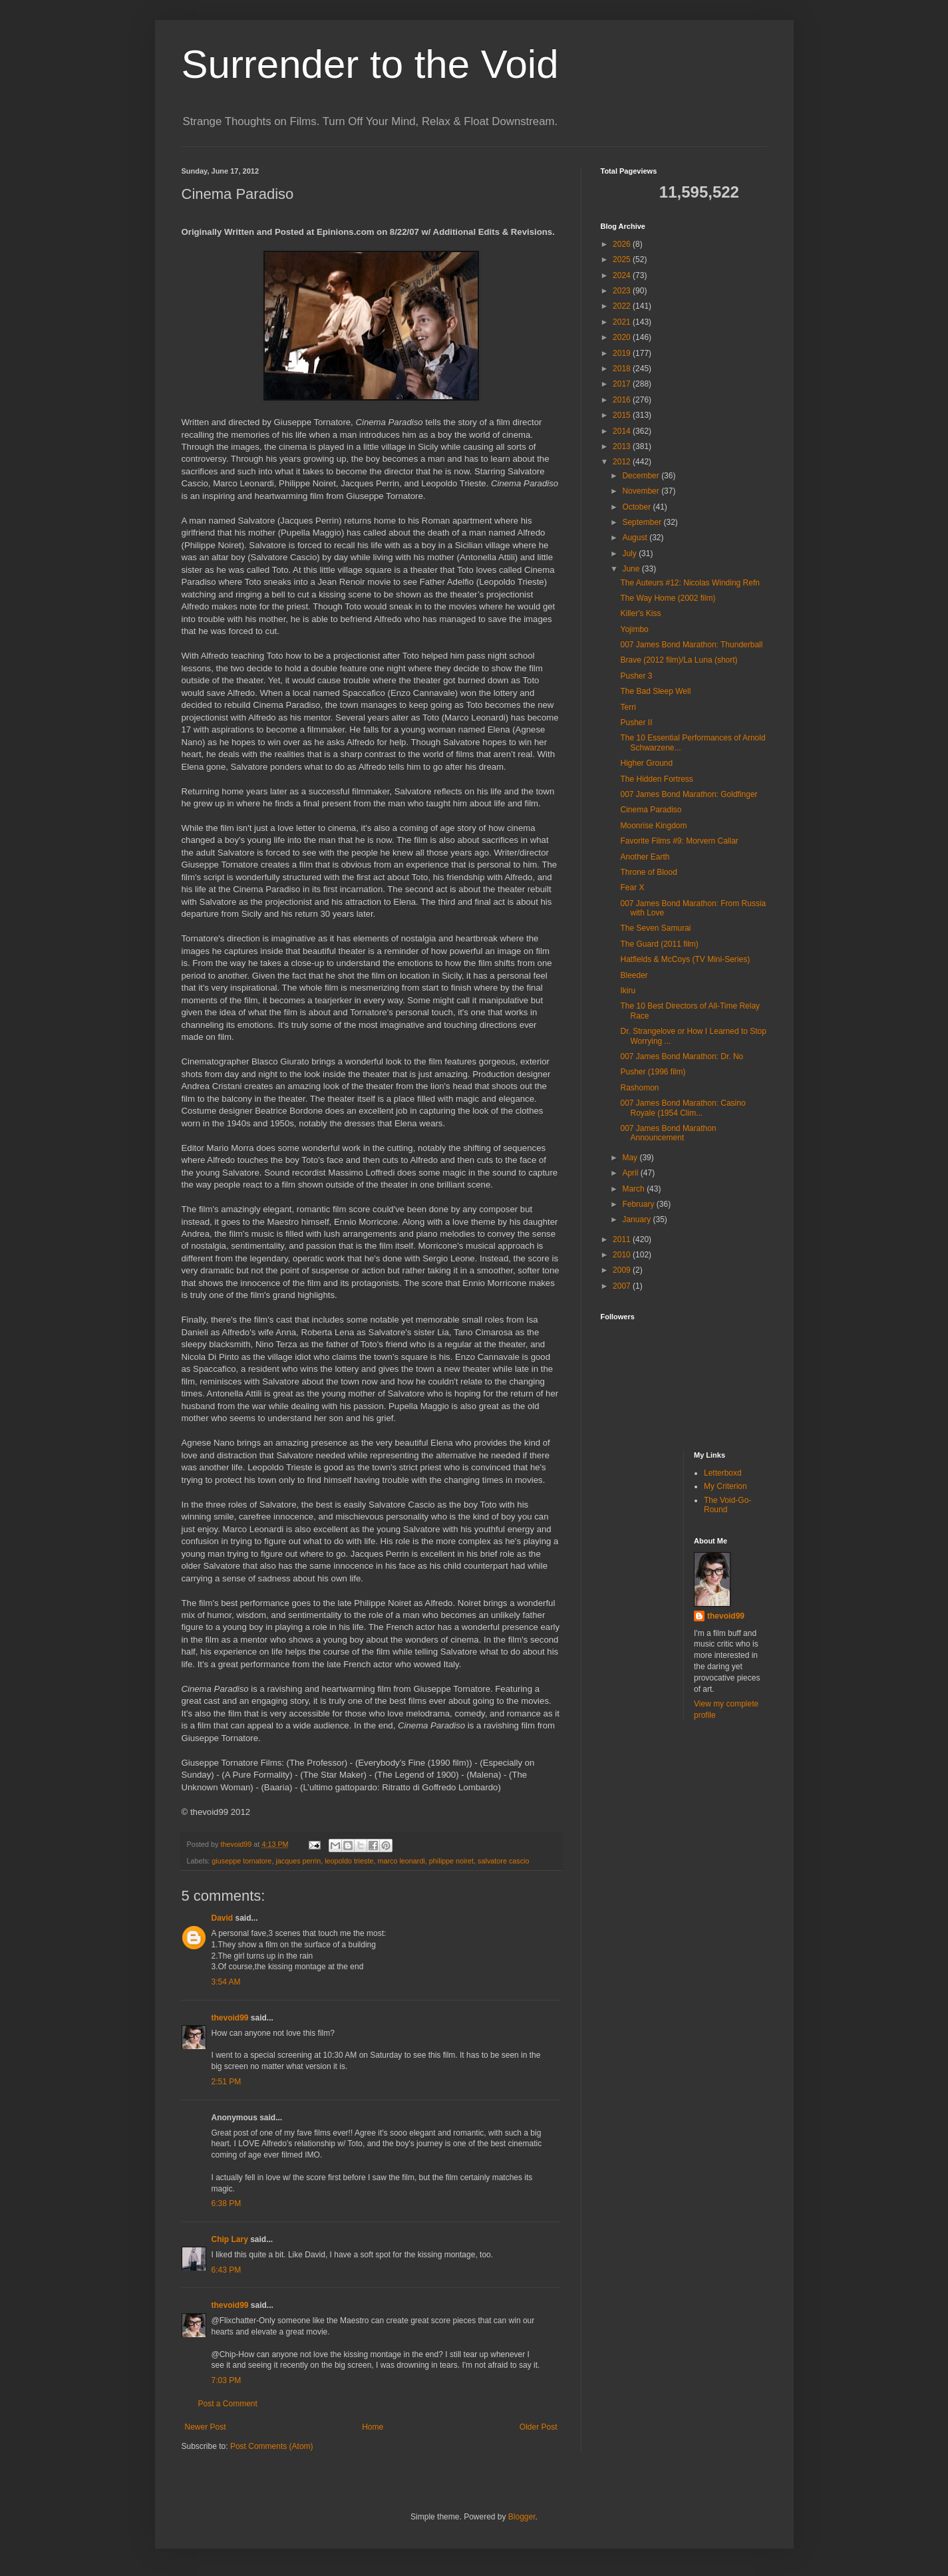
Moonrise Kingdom (653, 825)
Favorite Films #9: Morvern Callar (679, 841)
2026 (623, 244)
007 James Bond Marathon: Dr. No (681, 1056)
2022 (623, 306)
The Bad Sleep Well (655, 691)
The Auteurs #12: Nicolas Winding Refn (689, 582)
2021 (623, 322)
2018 (623, 368)
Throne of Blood (648, 872)
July (630, 553)
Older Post (538, 2427)
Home (372, 2427)
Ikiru (627, 990)
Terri (627, 707)
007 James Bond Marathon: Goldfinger (688, 794)
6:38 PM (226, 2203)
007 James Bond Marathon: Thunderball (691, 644)
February (639, 1204)
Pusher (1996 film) (652, 1071)
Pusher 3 (636, 676)
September (642, 522)
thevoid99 (230, 2017)
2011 (623, 1239)
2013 (623, 446)
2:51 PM (226, 2081)
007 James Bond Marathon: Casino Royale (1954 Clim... (682, 1107)
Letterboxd (723, 1473)
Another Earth (644, 857)
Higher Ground (646, 763)
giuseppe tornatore (241, 1861)
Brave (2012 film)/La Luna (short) (678, 660)
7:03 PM (226, 2380)
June (631, 568)
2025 (623, 259)
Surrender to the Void (370, 64)
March (634, 1189)
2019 (623, 353)
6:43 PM (226, 2270)
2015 (623, 415)
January (637, 1219)
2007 (623, 1286)
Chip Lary (230, 2239)
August (635, 537)
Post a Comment (227, 2403)
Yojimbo (634, 629)
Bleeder (633, 975)
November (641, 491)
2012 (623, 461)
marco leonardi (400, 1861)
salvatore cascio (503, 1861)
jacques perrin (298, 1861)
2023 (623, 290)
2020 (623, 337)
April (631, 1173)
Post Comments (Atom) (271, 2446)
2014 (623, 431)
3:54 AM (226, 1982)
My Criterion (725, 1486)
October (637, 507)
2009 (623, 1270)
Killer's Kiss (640, 613)
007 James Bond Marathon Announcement (668, 1133)
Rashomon (639, 1087)
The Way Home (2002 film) (667, 598)
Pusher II (636, 722)
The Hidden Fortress (656, 779)
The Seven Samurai (655, 928)
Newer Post (205, 2427)
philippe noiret (451, 1861)
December (641, 475)
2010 (623, 1254)
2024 (623, 275)
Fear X (632, 887)
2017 (623, 384)
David (223, 1918)
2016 (623, 399)
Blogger (522, 2516)
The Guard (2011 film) (659, 944)
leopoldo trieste (349, 1861)
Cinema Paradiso (650, 809)
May (630, 1157)
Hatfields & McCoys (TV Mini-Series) (685, 959)
